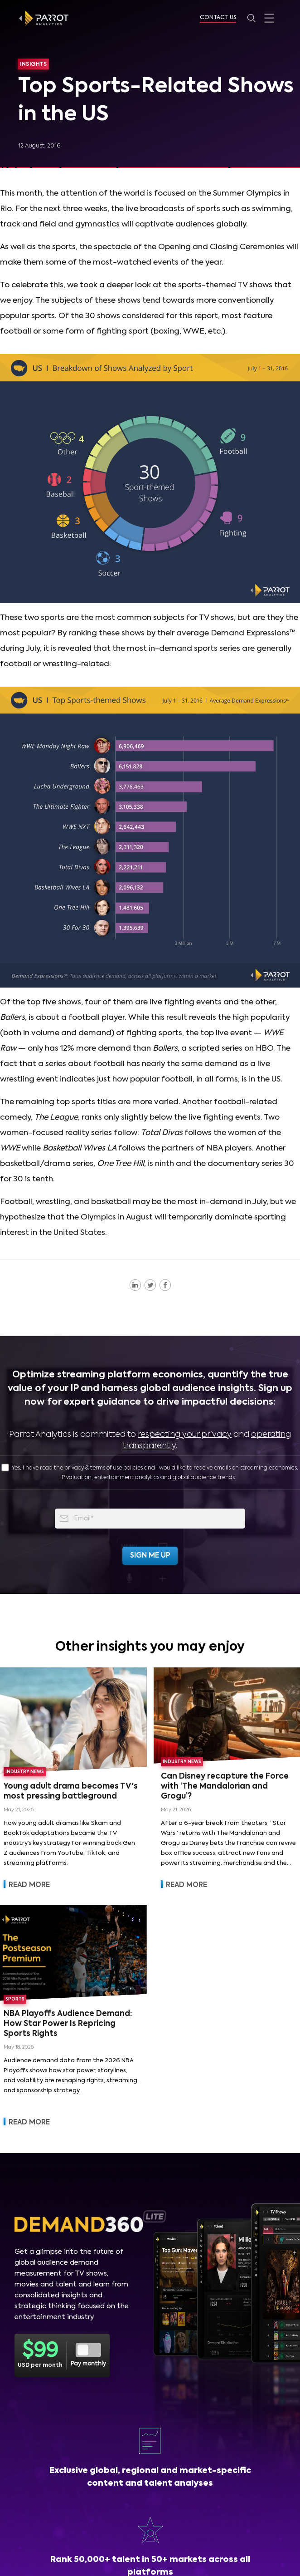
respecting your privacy (185, 1435)
